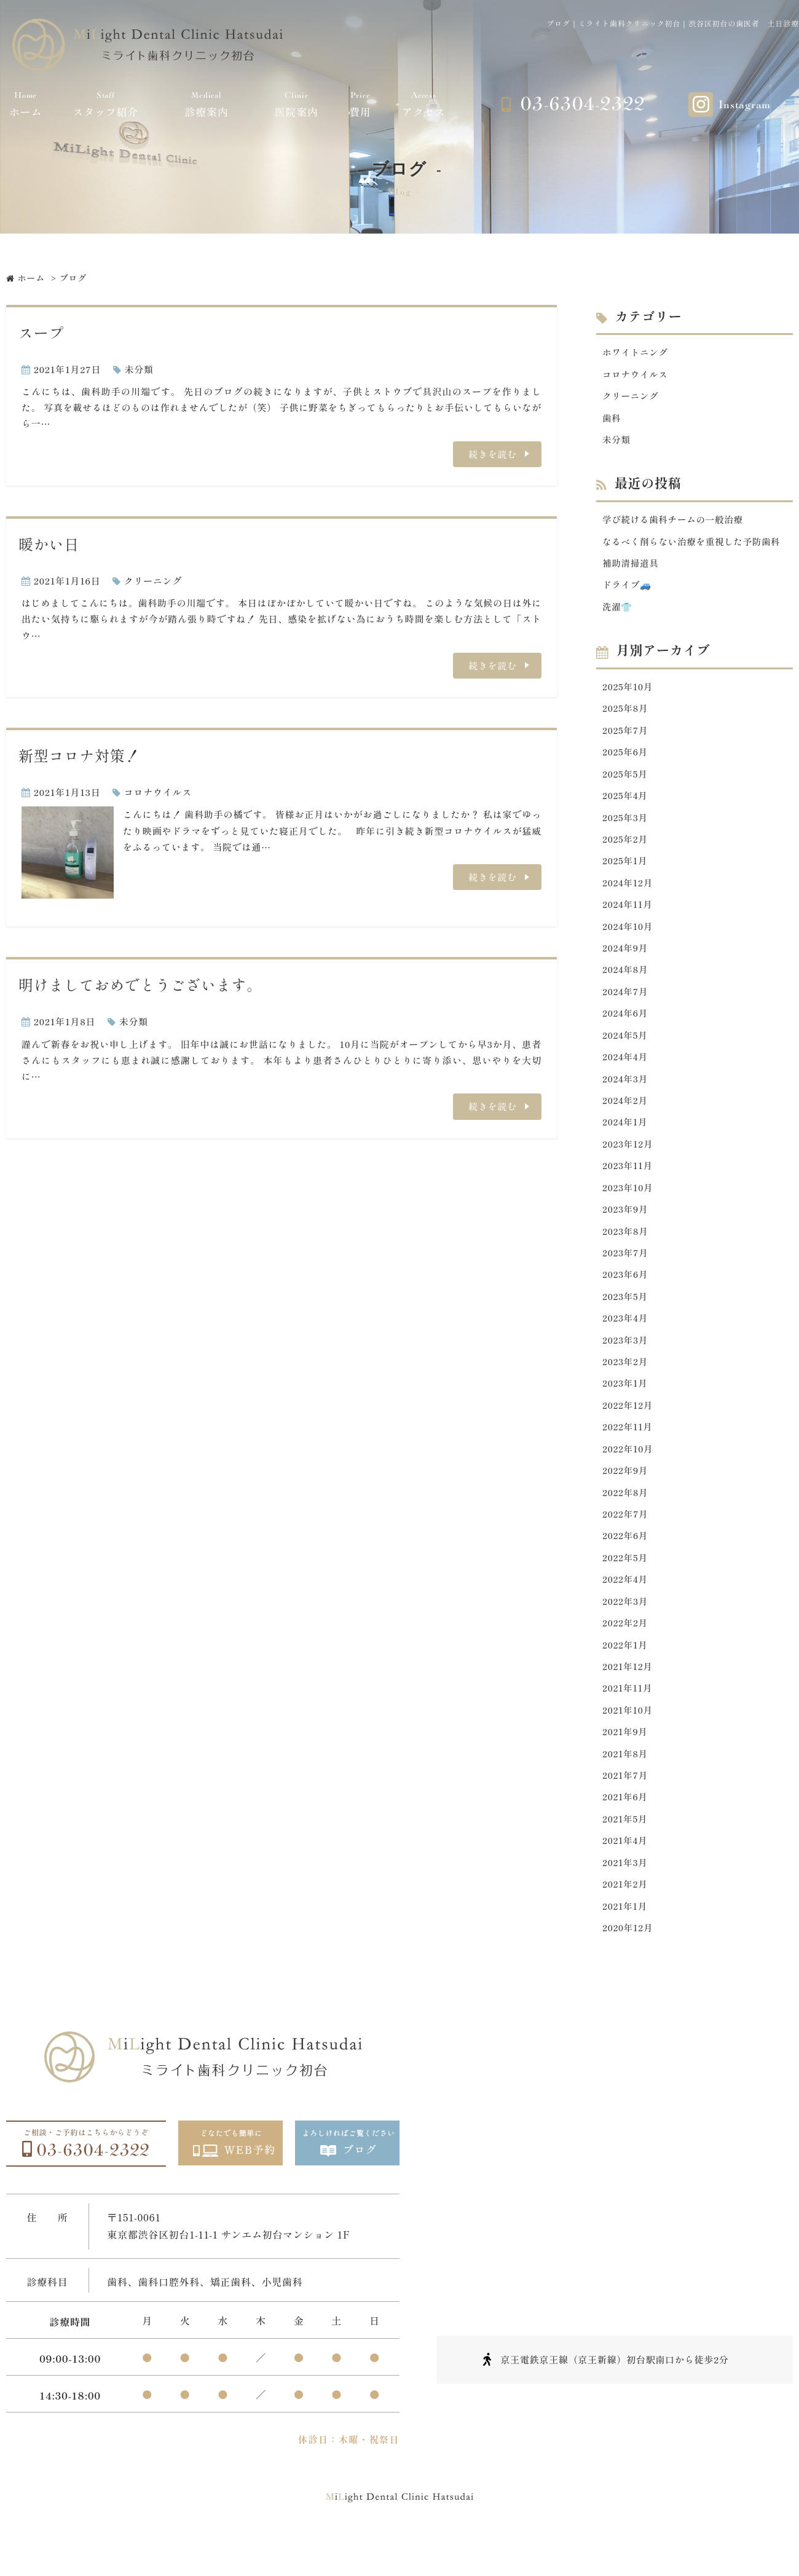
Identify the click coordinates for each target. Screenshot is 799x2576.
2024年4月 (625, 1070)
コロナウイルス (158, 792)
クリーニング (153, 580)
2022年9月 (626, 1493)
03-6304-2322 (582, 104)
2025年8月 (626, 713)
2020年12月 (628, 1961)
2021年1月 (625, 1938)
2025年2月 (625, 847)
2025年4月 (625, 803)
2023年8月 (626, 1248)
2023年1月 (625, 1404)
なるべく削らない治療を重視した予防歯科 (694, 544)
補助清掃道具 (631, 566)
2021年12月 (628, 1694)
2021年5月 (625, 1849)
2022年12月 (628, 1426)
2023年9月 (626, 1225)
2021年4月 (625, 1872)
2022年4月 (625, 1605)
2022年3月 (625, 1627)
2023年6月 (626, 1292)
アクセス (424, 104)
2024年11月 (628, 914)
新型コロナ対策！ (79, 755)
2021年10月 (628, 1738)
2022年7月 (626, 1538)
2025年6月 (625, 758)
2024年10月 (628, 936)
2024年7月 (626, 1003)
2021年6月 (625, 1827)
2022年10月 (628, 1471)
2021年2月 (625, 1916)
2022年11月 (628, 1449)
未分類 (139, 369)
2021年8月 (625, 1783)
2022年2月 (625, 1649)
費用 (360, 104)
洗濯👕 (618, 610)
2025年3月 (625, 825)
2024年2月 (625, 1114)
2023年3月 (626, 1359)
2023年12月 (628, 1159)
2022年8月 (626, 1516)
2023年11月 (628, 1181)
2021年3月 (625, 1894)
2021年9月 (625, 1760)
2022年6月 (626, 1560)
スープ (41, 332)
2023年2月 (625, 1382)
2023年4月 (625, 1337)
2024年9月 (625, 958)
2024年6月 (625, 1025)
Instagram (744, 104)
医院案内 (296, 104)
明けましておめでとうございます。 (140, 984)
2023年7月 (626, 1270)
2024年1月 (625, 1136)
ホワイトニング (636, 351)
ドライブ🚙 (627, 588)
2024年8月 (626, 981)
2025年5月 (625, 780)
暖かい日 (48, 543)
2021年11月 (628, 1716)
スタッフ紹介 (106, 104)
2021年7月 (625, 1805)
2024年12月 (628, 892)
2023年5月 (625, 1315)
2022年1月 (625, 1671)
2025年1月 (625, 869)
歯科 (612, 418)
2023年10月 (628, 1203)
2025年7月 (626, 736)
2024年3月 (625, 1092)
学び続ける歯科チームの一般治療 (674, 521)
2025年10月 (628, 691)
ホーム (25, 104)
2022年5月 (625, 1582)
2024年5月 (625, 1047)
